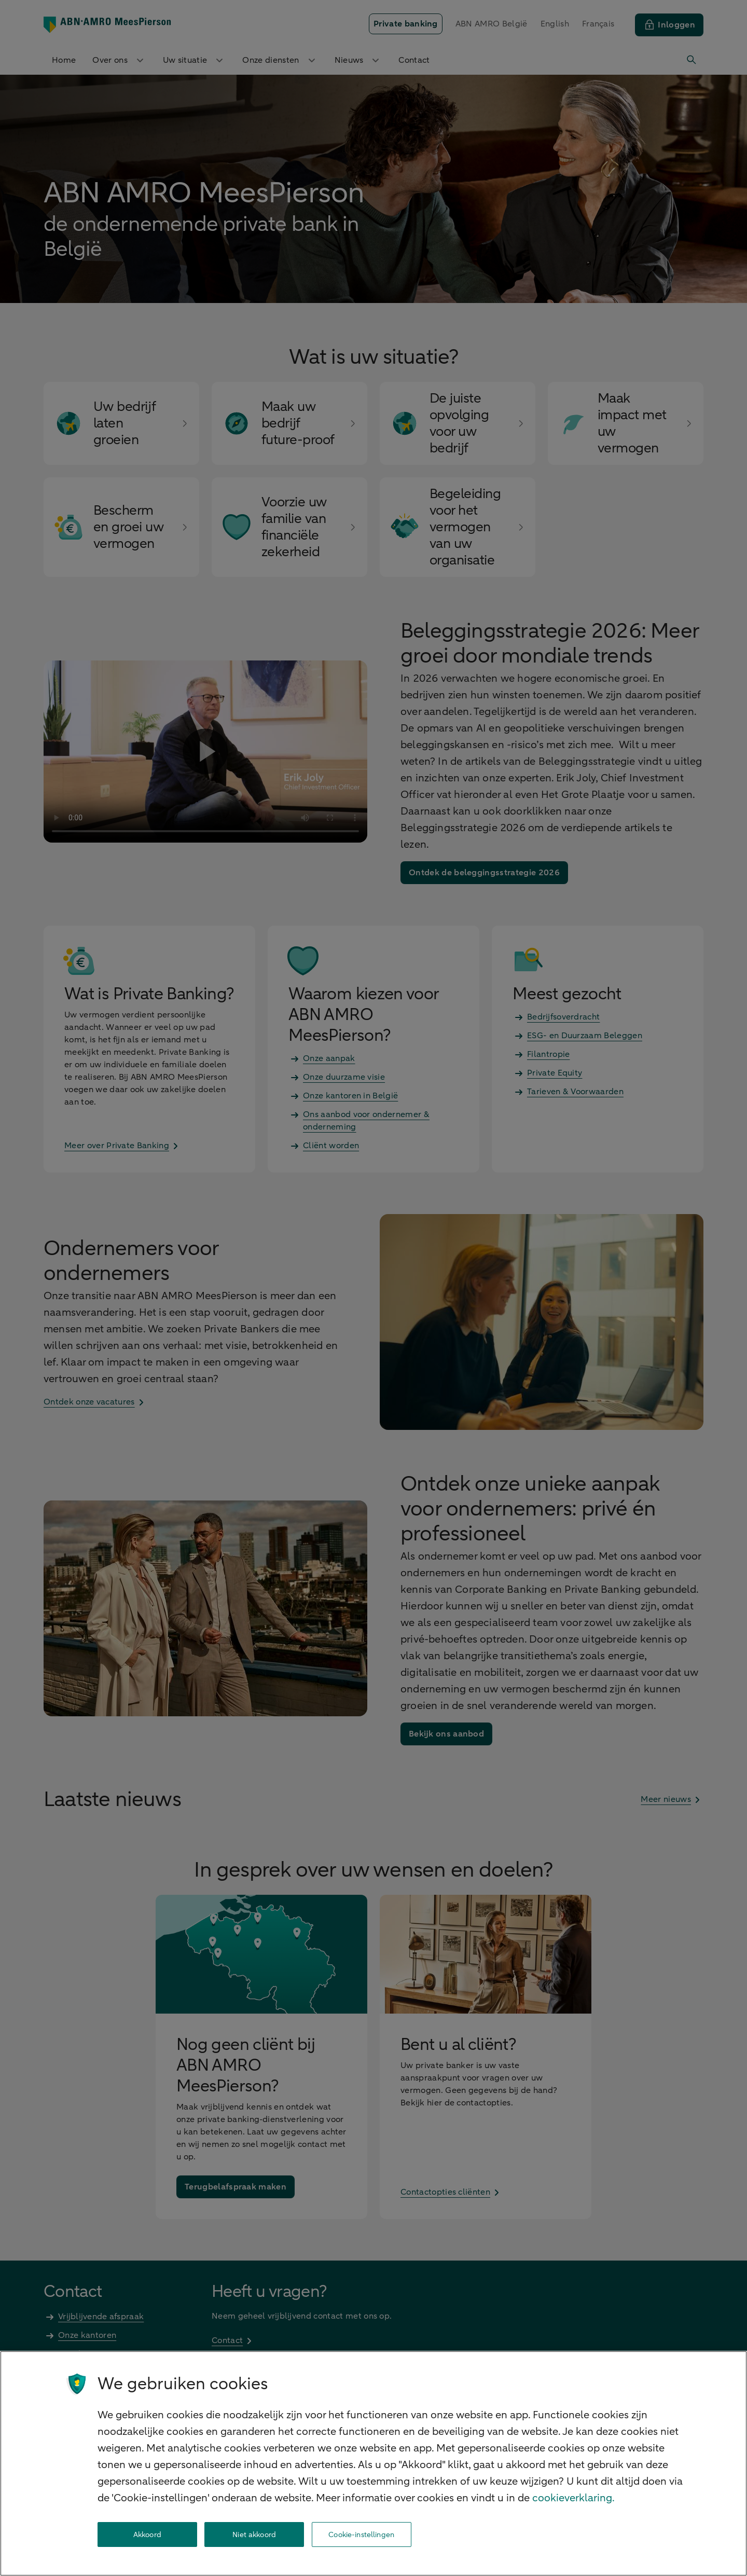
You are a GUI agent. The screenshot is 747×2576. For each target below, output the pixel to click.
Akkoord (147, 2535)
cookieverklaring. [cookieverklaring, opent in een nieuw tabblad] (573, 2498)
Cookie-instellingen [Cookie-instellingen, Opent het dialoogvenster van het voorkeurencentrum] (361, 2535)
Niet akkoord (254, 2535)
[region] (373, 2463)
